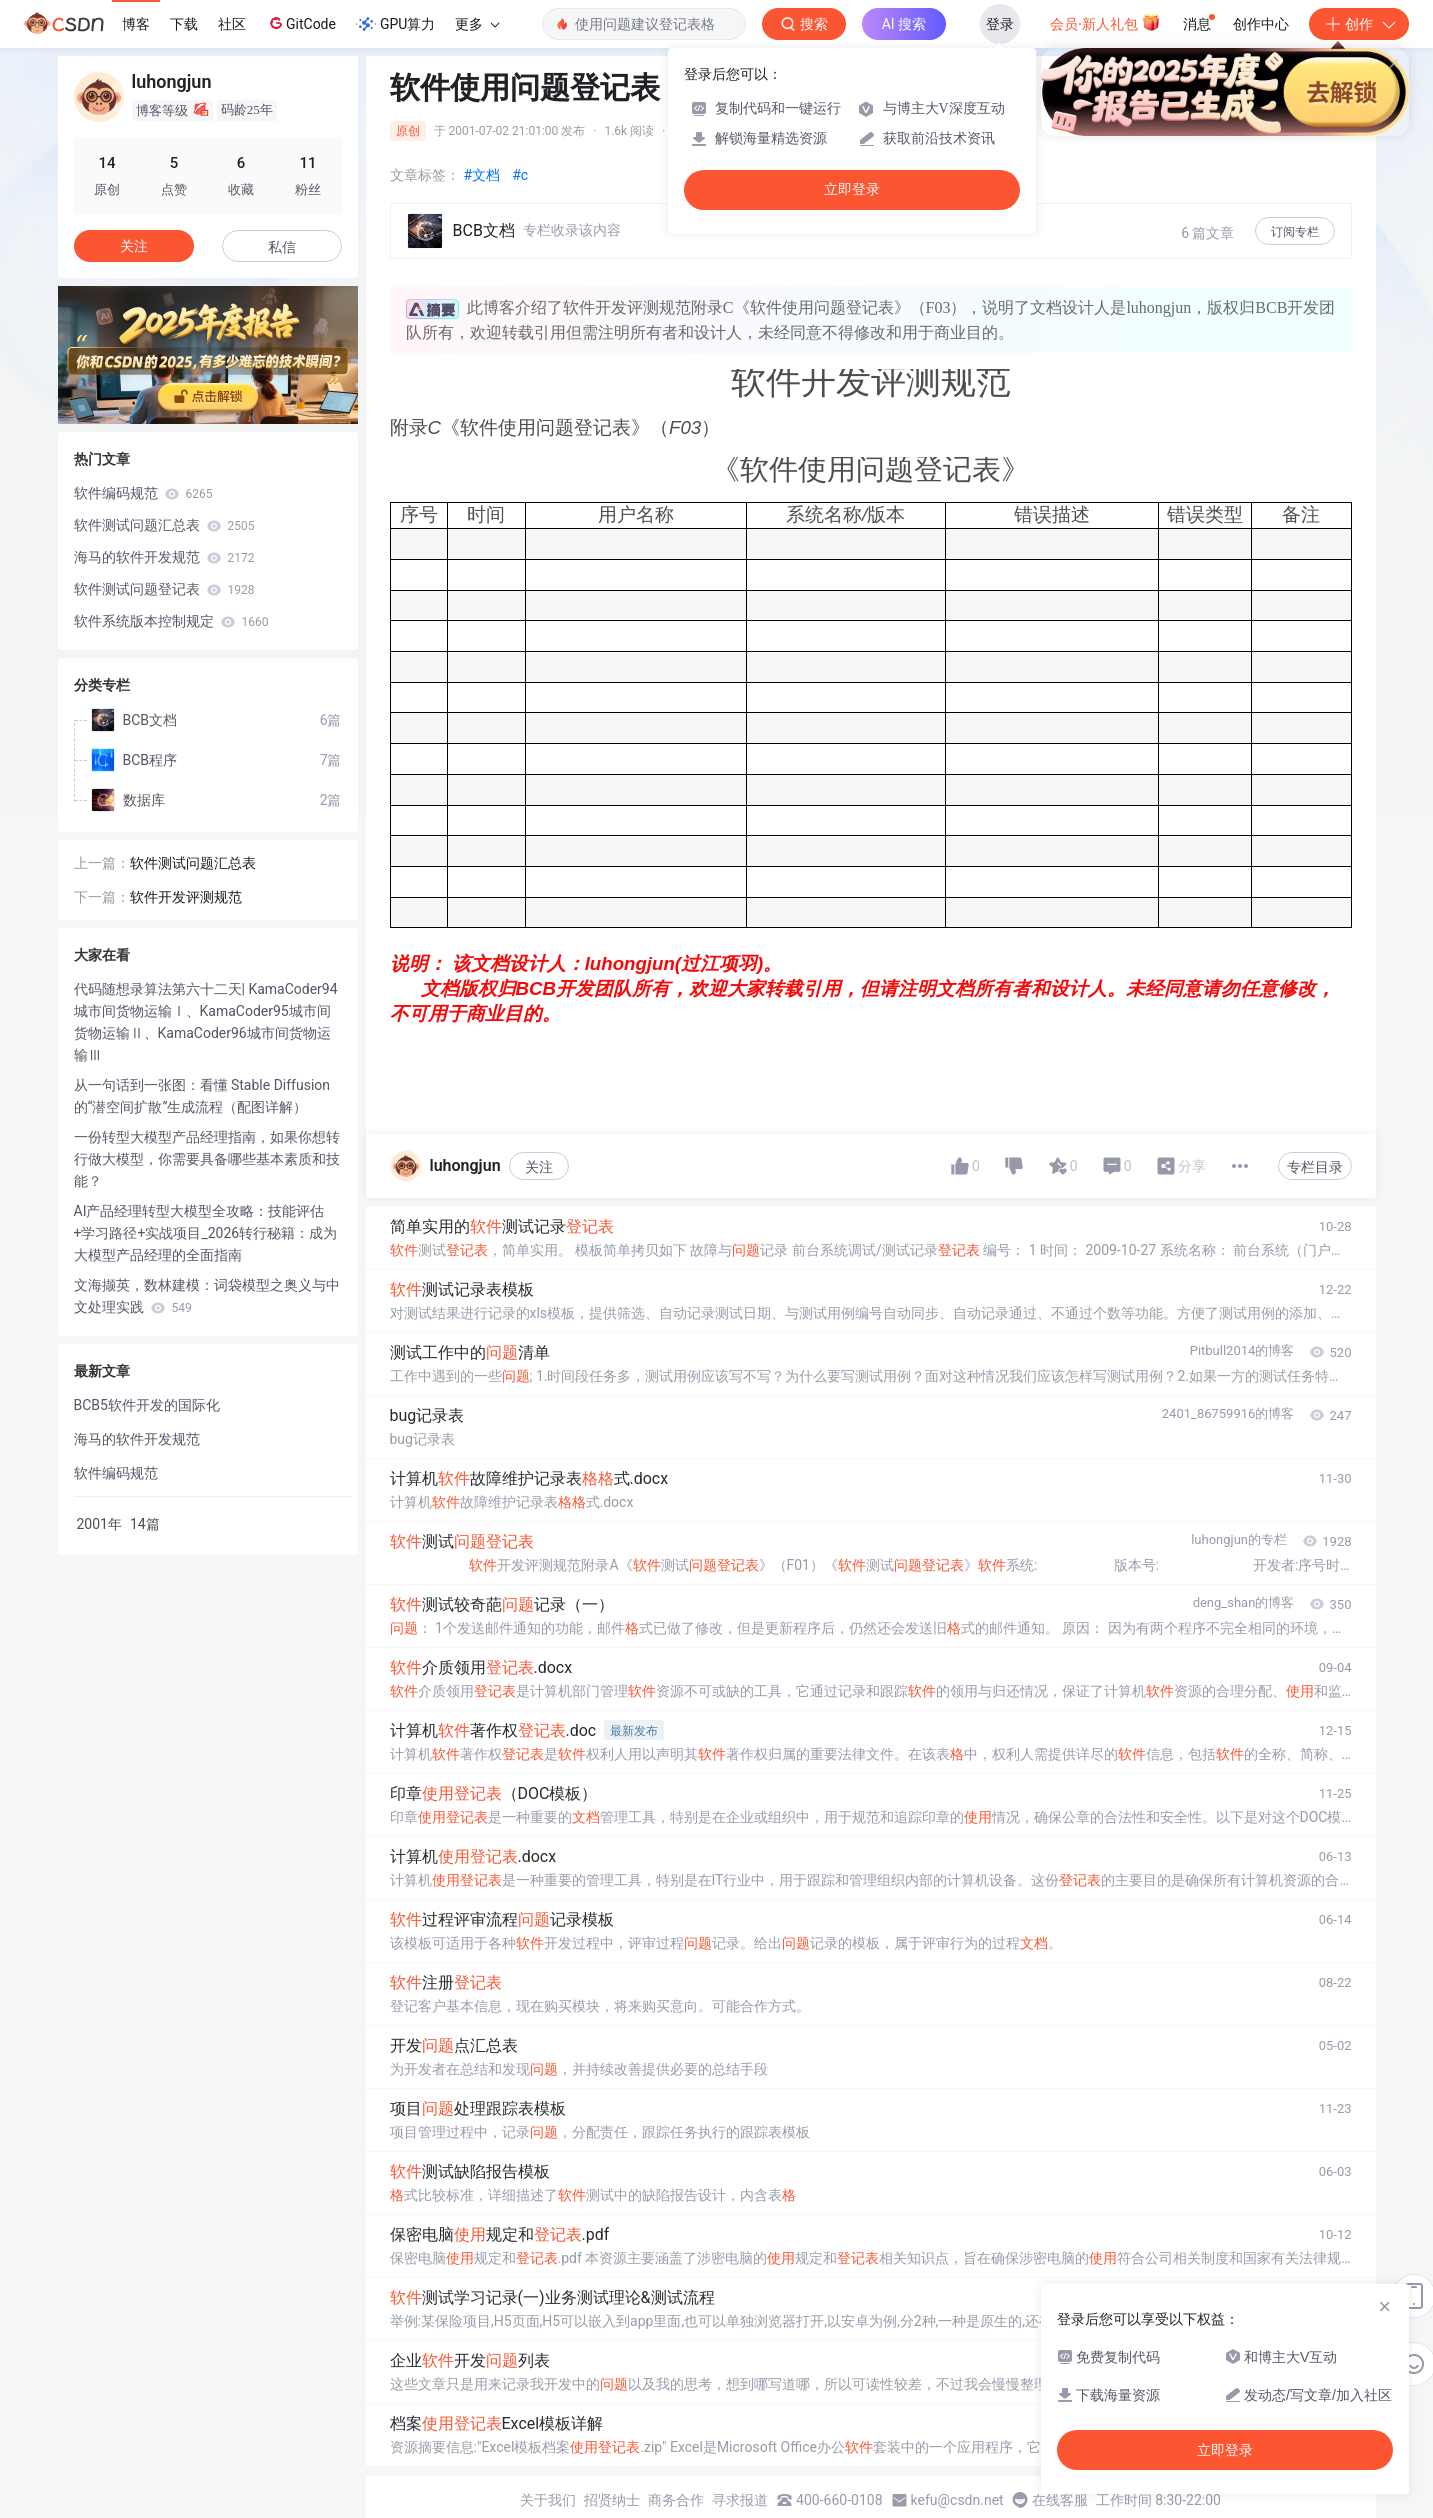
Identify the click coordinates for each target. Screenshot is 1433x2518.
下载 (184, 24)
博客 (136, 24)
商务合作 (676, 2500)
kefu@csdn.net (957, 2500)
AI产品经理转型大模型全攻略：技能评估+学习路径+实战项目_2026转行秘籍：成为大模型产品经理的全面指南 (206, 1233)
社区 (232, 24)
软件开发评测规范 (186, 897)
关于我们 (548, 2500)
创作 (1359, 24)
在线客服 (1060, 2500)
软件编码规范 (143, 493)
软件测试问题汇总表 (164, 525)
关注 (539, 1167)
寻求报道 (740, 2500)
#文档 (482, 175)
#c (520, 175)
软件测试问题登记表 (164, 589)
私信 (282, 247)
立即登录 (852, 189)
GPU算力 (395, 24)
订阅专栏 (1295, 232)
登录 (1000, 24)
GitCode (301, 23)
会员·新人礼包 (1105, 22)
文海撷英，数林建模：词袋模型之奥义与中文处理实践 (207, 1296)
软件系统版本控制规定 (171, 621)
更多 (477, 24)
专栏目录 (1315, 1167)
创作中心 (1261, 24)
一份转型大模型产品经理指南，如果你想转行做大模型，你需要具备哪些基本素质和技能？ (207, 1159)
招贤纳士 (612, 2500)
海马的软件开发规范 (164, 557)
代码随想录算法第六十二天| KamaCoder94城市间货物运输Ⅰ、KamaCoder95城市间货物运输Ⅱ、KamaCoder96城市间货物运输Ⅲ (206, 1022)
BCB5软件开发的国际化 (147, 1405)
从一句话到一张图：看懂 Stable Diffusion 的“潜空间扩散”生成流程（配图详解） (202, 1096)
